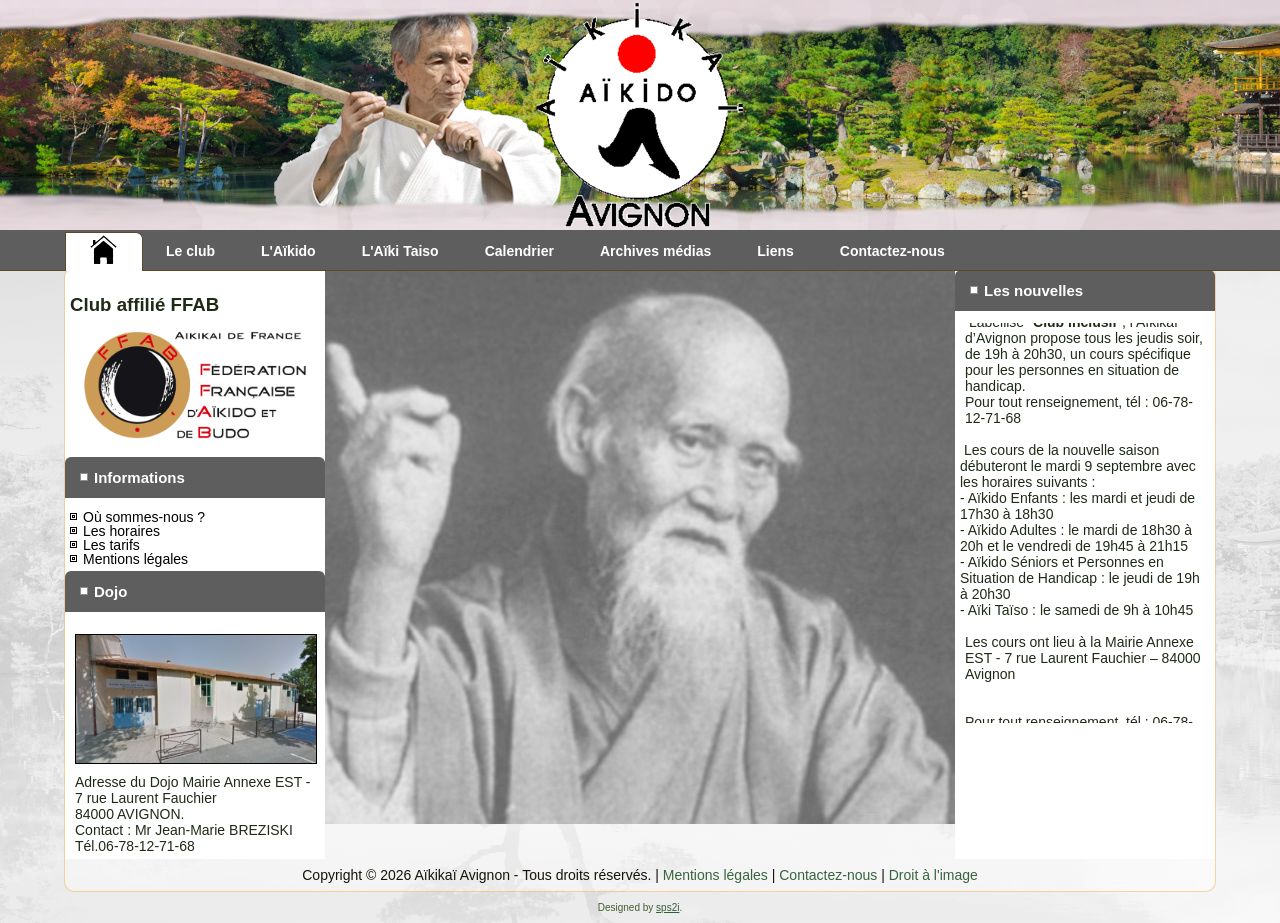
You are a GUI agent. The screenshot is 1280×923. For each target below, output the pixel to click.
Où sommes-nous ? (144, 517)
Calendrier (519, 251)
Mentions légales (135, 559)
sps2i (667, 907)
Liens (775, 251)
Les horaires (121, 531)
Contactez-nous (892, 251)
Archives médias (655, 251)
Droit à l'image (933, 875)
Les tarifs (111, 545)
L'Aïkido (288, 251)
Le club (190, 251)
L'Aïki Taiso (400, 251)
